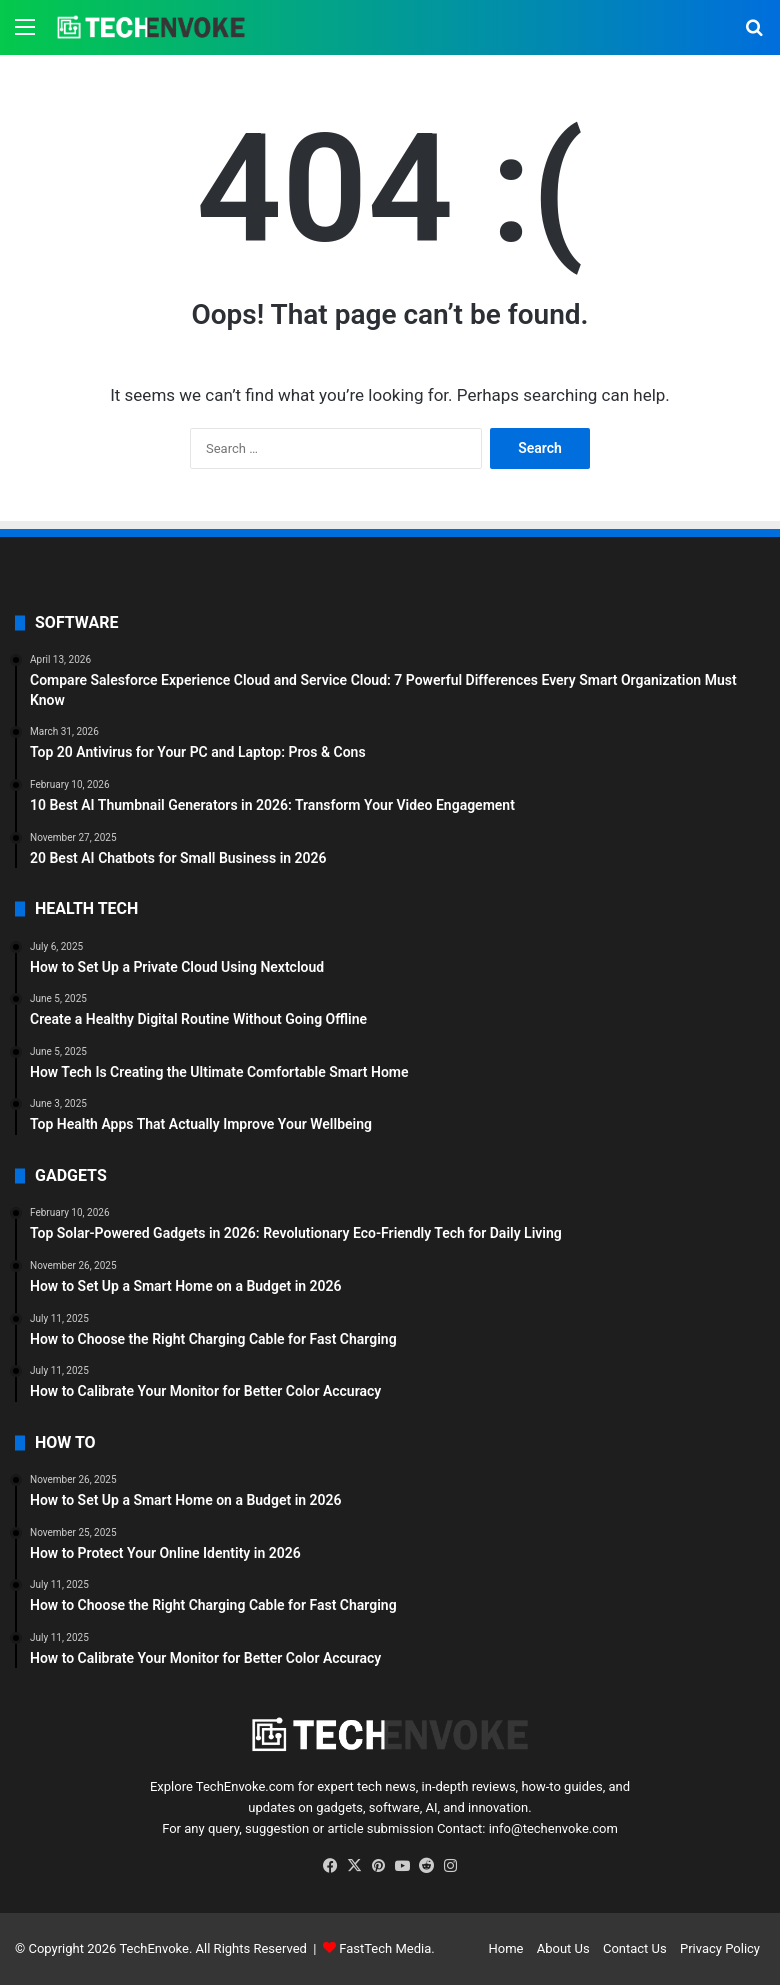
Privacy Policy (720, 1948)
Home (505, 1948)
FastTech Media (385, 1948)
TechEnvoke (154, 1948)
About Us (563, 1948)
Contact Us (635, 1948)
